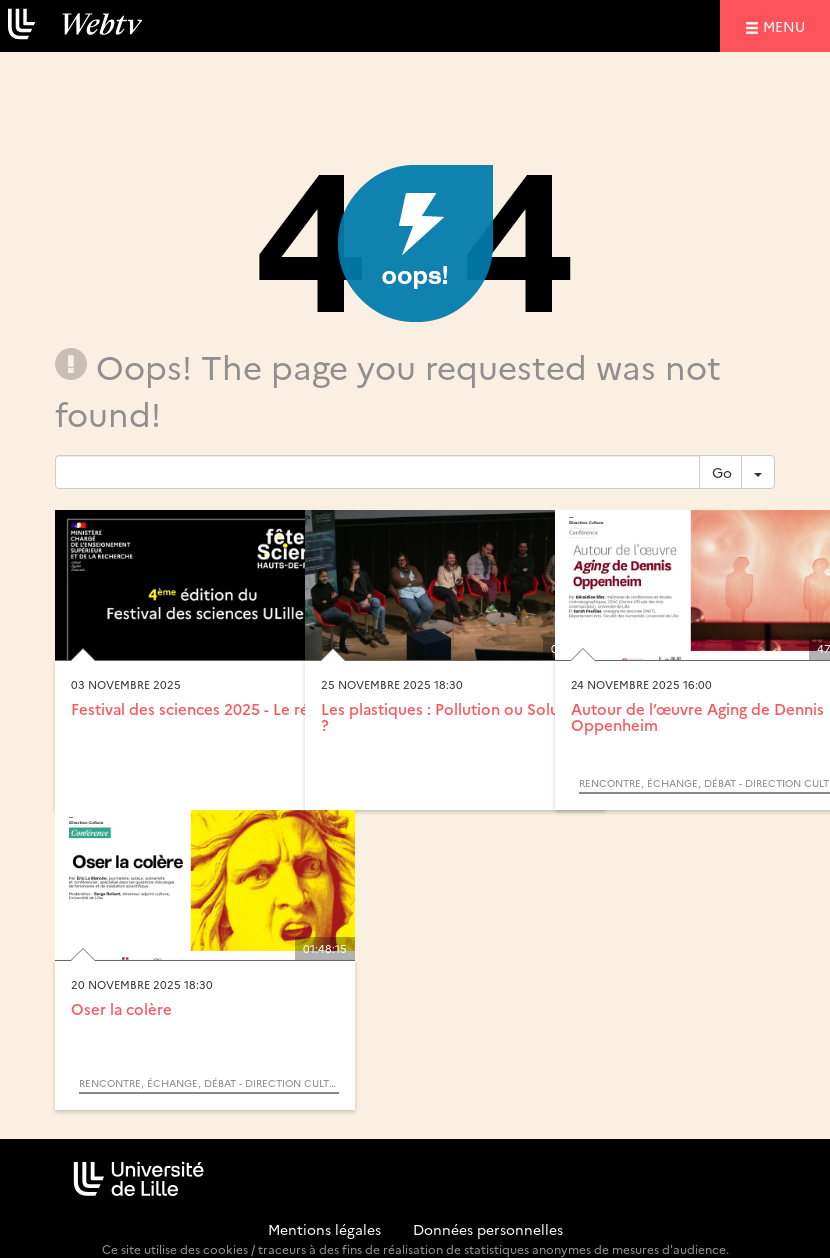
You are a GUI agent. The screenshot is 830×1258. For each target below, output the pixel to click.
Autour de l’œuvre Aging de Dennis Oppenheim (697, 717)
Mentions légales (324, 1229)
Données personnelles (488, 1229)
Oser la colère (121, 1008)
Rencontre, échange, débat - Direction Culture (209, 1083)
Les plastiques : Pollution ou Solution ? (454, 717)
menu (787, 25)
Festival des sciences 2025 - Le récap (203, 708)
